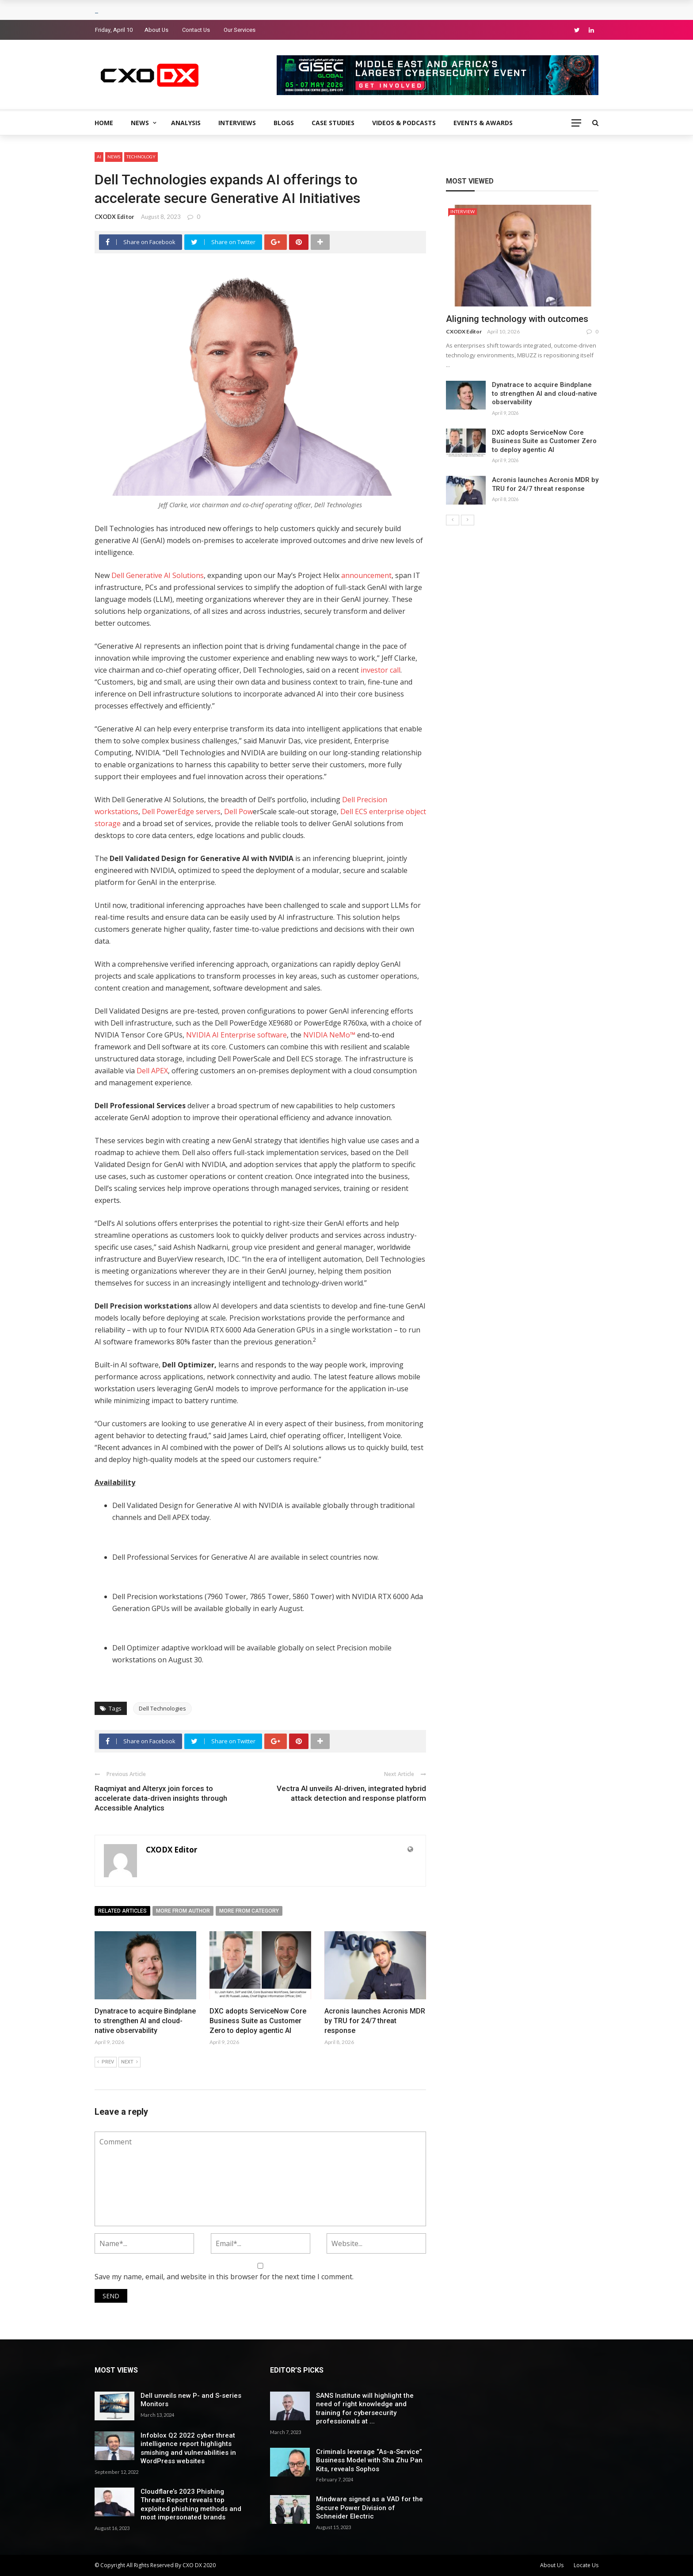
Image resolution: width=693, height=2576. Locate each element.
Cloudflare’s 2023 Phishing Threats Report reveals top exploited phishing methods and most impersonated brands (191, 2505)
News (140, 123)
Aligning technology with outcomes (517, 319)
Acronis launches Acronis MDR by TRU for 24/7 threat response (374, 2021)
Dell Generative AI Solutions (157, 575)
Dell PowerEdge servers (181, 811)
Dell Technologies (162, 1708)
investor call (380, 670)
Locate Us (586, 2565)
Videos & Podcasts (404, 123)
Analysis (186, 123)
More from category (249, 1911)
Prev (105, 2062)
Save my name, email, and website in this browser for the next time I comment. (224, 2276)
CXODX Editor (114, 216)
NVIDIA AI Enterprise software (236, 1035)
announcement (366, 575)
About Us (156, 30)
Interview (462, 211)
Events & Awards (483, 123)
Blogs (284, 123)
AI (99, 156)
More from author (183, 1911)
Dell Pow (238, 811)
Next (129, 2062)
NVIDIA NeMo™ (329, 1035)
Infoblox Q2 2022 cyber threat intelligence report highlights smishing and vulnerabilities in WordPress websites (188, 2448)
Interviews (237, 123)
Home (104, 123)
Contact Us (196, 30)
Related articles (122, 1911)
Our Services (239, 30)
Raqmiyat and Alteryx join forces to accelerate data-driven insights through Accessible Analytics (161, 1798)
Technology (141, 156)
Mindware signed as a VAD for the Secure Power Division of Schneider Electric (369, 2507)
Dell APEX (152, 1071)
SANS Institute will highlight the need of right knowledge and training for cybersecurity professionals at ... (365, 2409)
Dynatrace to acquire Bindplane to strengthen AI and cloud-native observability (145, 2021)
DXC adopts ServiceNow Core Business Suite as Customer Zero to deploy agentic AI (257, 2021)
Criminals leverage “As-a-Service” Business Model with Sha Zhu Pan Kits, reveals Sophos (369, 2460)
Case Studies (333, 123)
